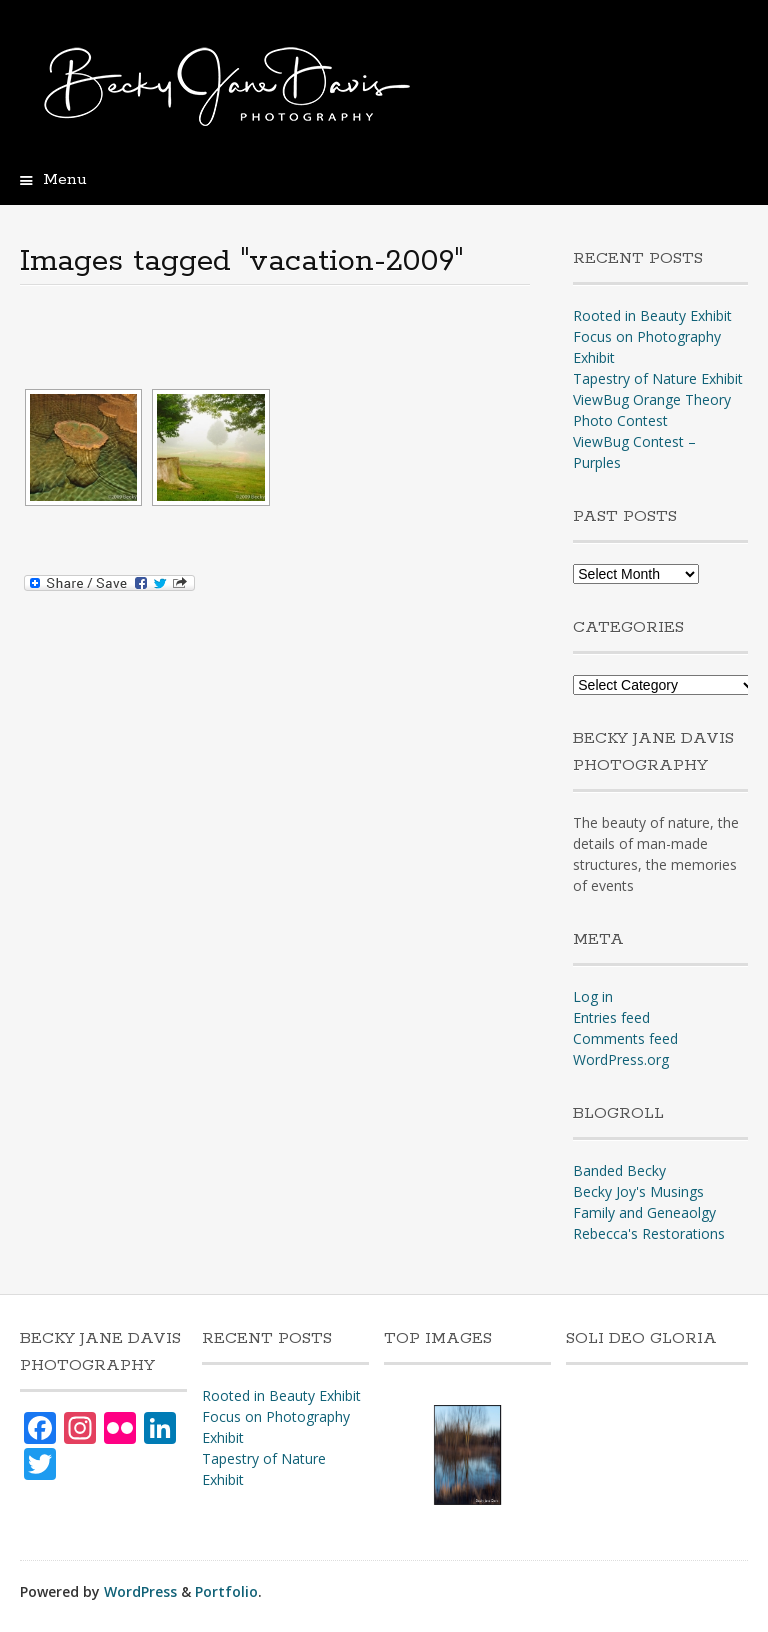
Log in (593, 996)
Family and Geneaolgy (644, 1212)
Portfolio (226, 1591)
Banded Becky (619, 1170)
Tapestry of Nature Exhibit (658, 378)
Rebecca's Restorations (649, 1233)
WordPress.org (621, 1059)
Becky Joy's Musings (638, 1191)
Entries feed (611, 1017)
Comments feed (625, 1038)
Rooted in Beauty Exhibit (652, 315)
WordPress (140, 1591)
